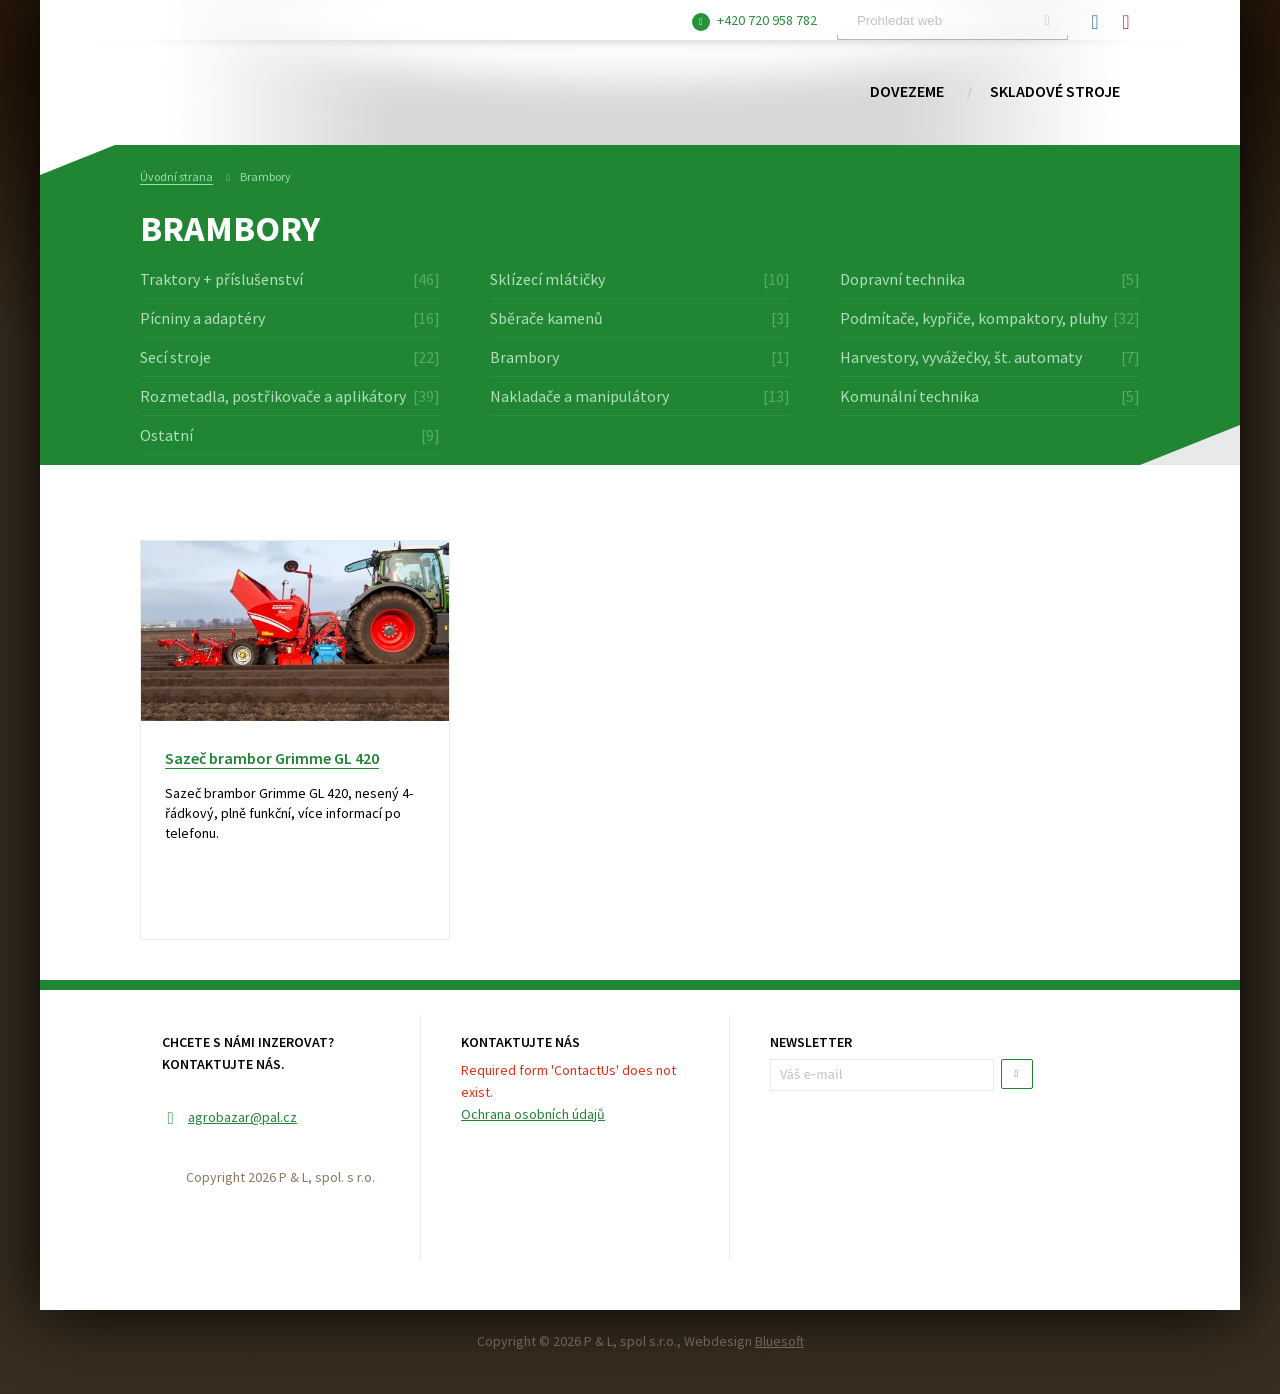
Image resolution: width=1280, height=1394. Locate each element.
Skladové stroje (1055, 92)
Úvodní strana (176, 176)
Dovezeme (907, 92)
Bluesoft (779, 1341)
